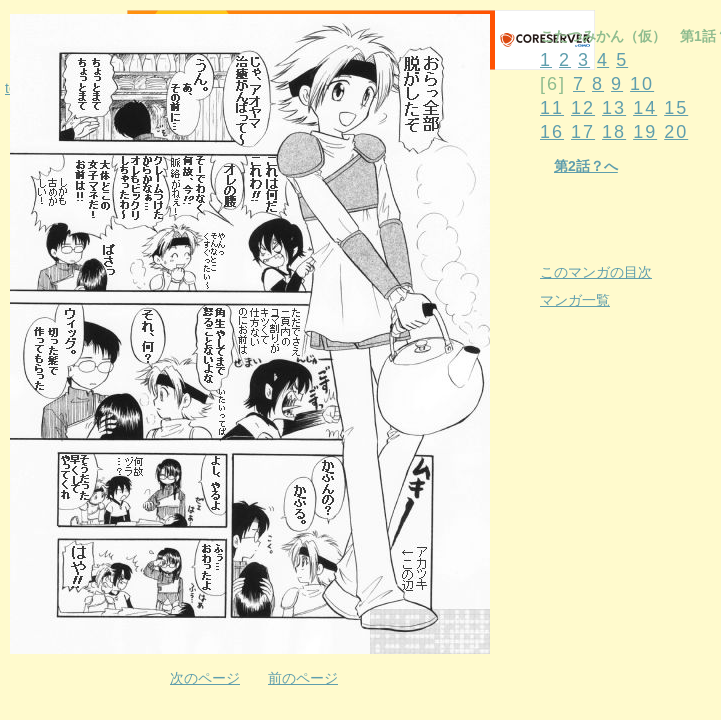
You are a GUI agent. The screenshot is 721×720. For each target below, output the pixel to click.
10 (642, 84)
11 (552, 108)
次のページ (205, 678)
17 (583, 132)
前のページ (303, 678)
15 (676, 108)
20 (676, 132)
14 (645, 108)
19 (645, 132)
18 (614, 132)
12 (583, 108)
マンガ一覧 (575, 300)
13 (614, 108)
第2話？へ (586, 166)
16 (552, 132)
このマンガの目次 (596, 272)
